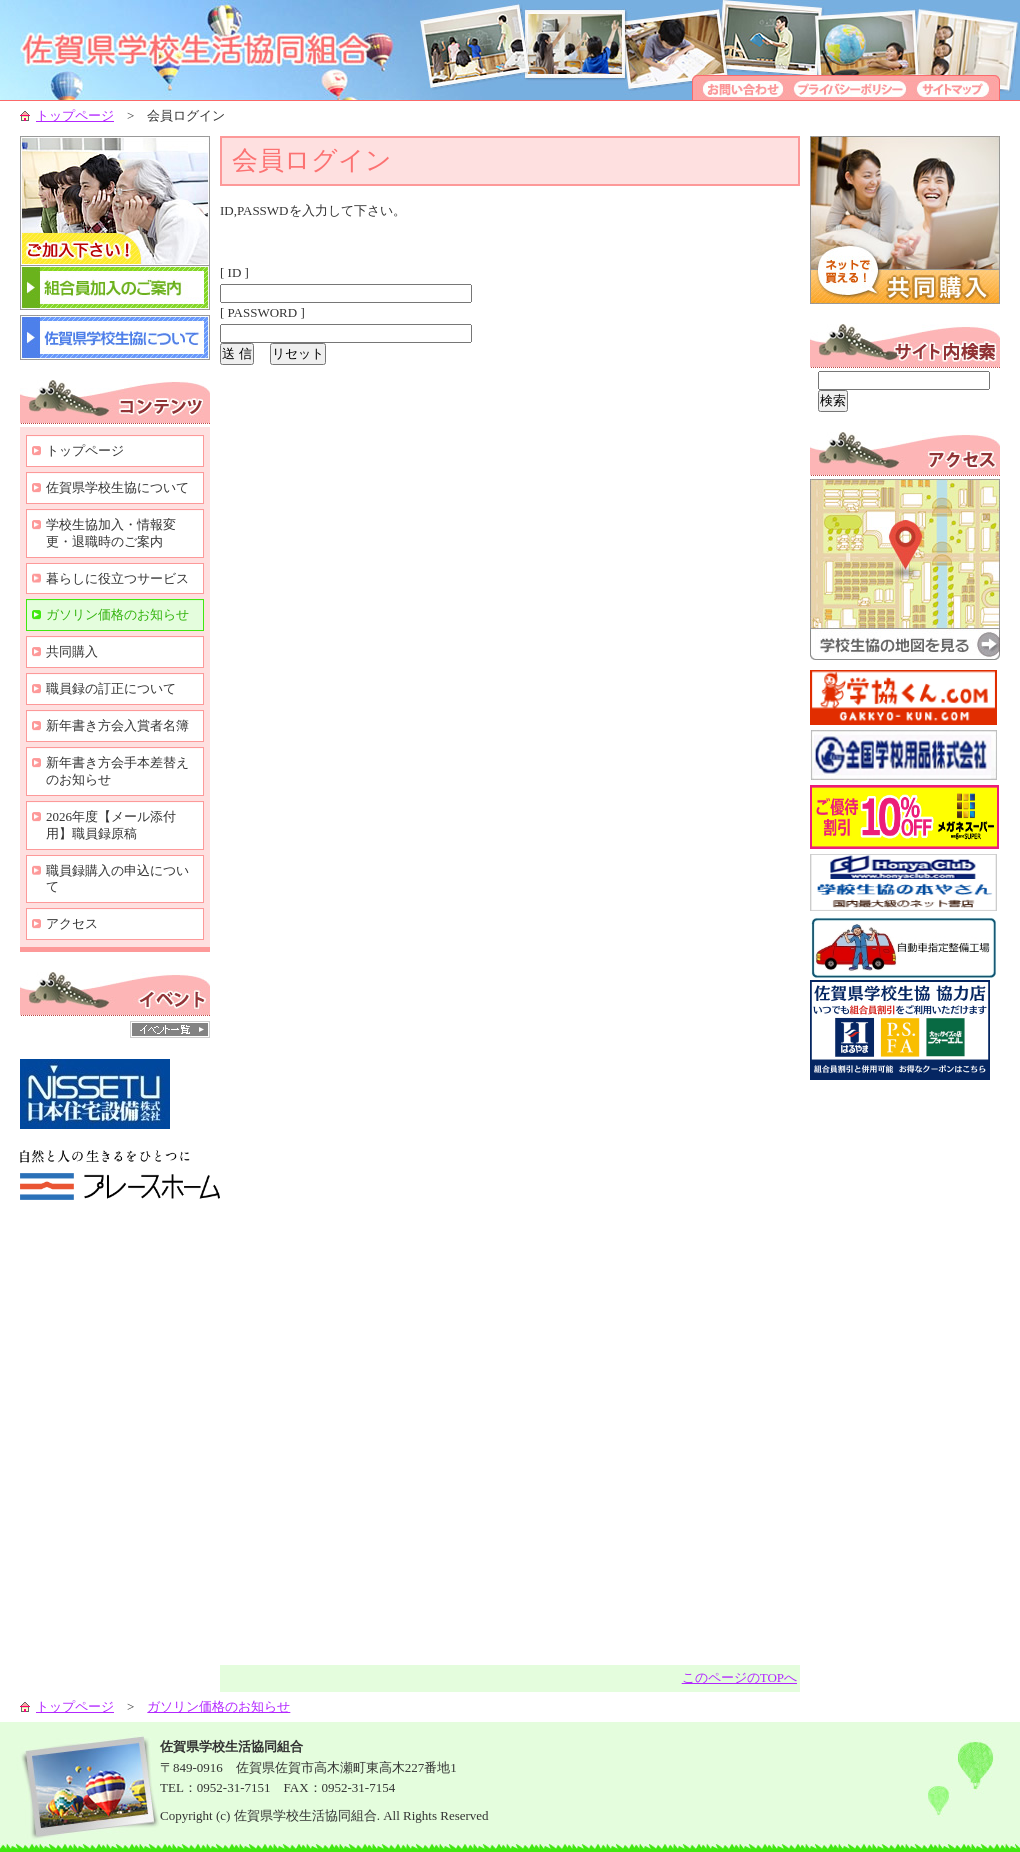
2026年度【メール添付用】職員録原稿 (111, 825)
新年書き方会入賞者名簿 (117, 725)
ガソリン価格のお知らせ (117, 614)
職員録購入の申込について (117, 879)
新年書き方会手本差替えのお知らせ (117, 771)
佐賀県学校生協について (117, 487)
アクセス (72, 923)
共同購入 (72, 651)
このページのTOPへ (739, 1677)
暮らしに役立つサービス (117, 578)
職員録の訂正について (111, 688)
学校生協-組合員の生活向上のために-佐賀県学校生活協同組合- (220, 50)
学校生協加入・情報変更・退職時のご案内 (111, 533)
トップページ (75, 115)
